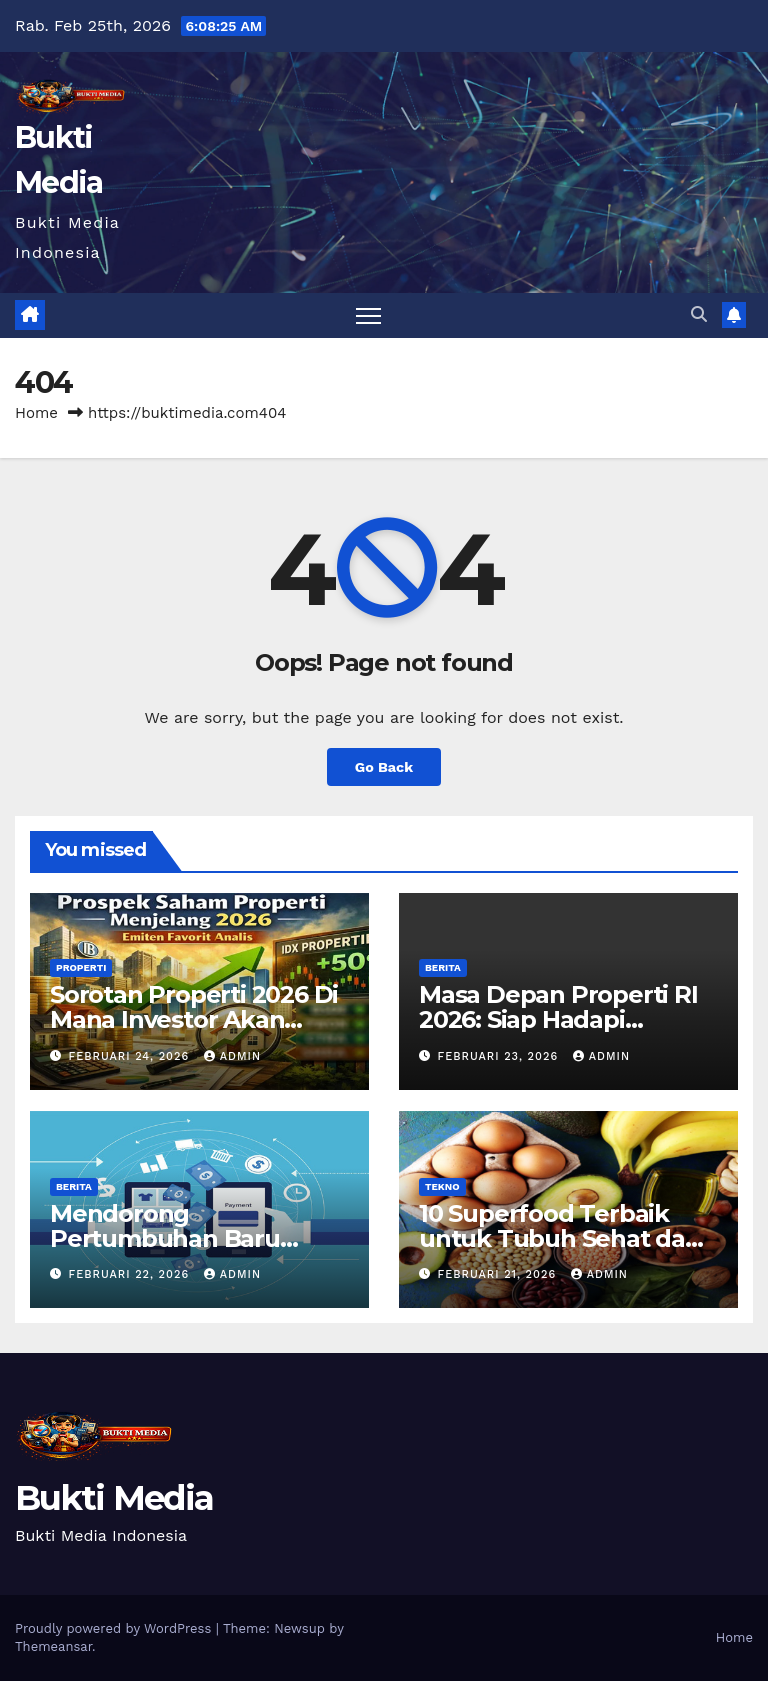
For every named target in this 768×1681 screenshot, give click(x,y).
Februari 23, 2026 (500, 1056)
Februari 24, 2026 (131, 1056)
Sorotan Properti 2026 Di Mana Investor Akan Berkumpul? (194, 1019)
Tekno (442, 1186)
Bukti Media (114, 1498)
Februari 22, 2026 (131, 1274)
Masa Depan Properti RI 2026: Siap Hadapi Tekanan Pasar (558, 1019)
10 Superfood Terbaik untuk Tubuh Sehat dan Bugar (560, 1238)
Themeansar (53, 1646)
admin (232, 1056)
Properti (81, 967)
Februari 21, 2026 (499, 1274)
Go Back (384, 767)
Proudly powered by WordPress (115, 1628)
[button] (699, 314)
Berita (443, 967)
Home (36, 413)
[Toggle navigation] (368, 315)
